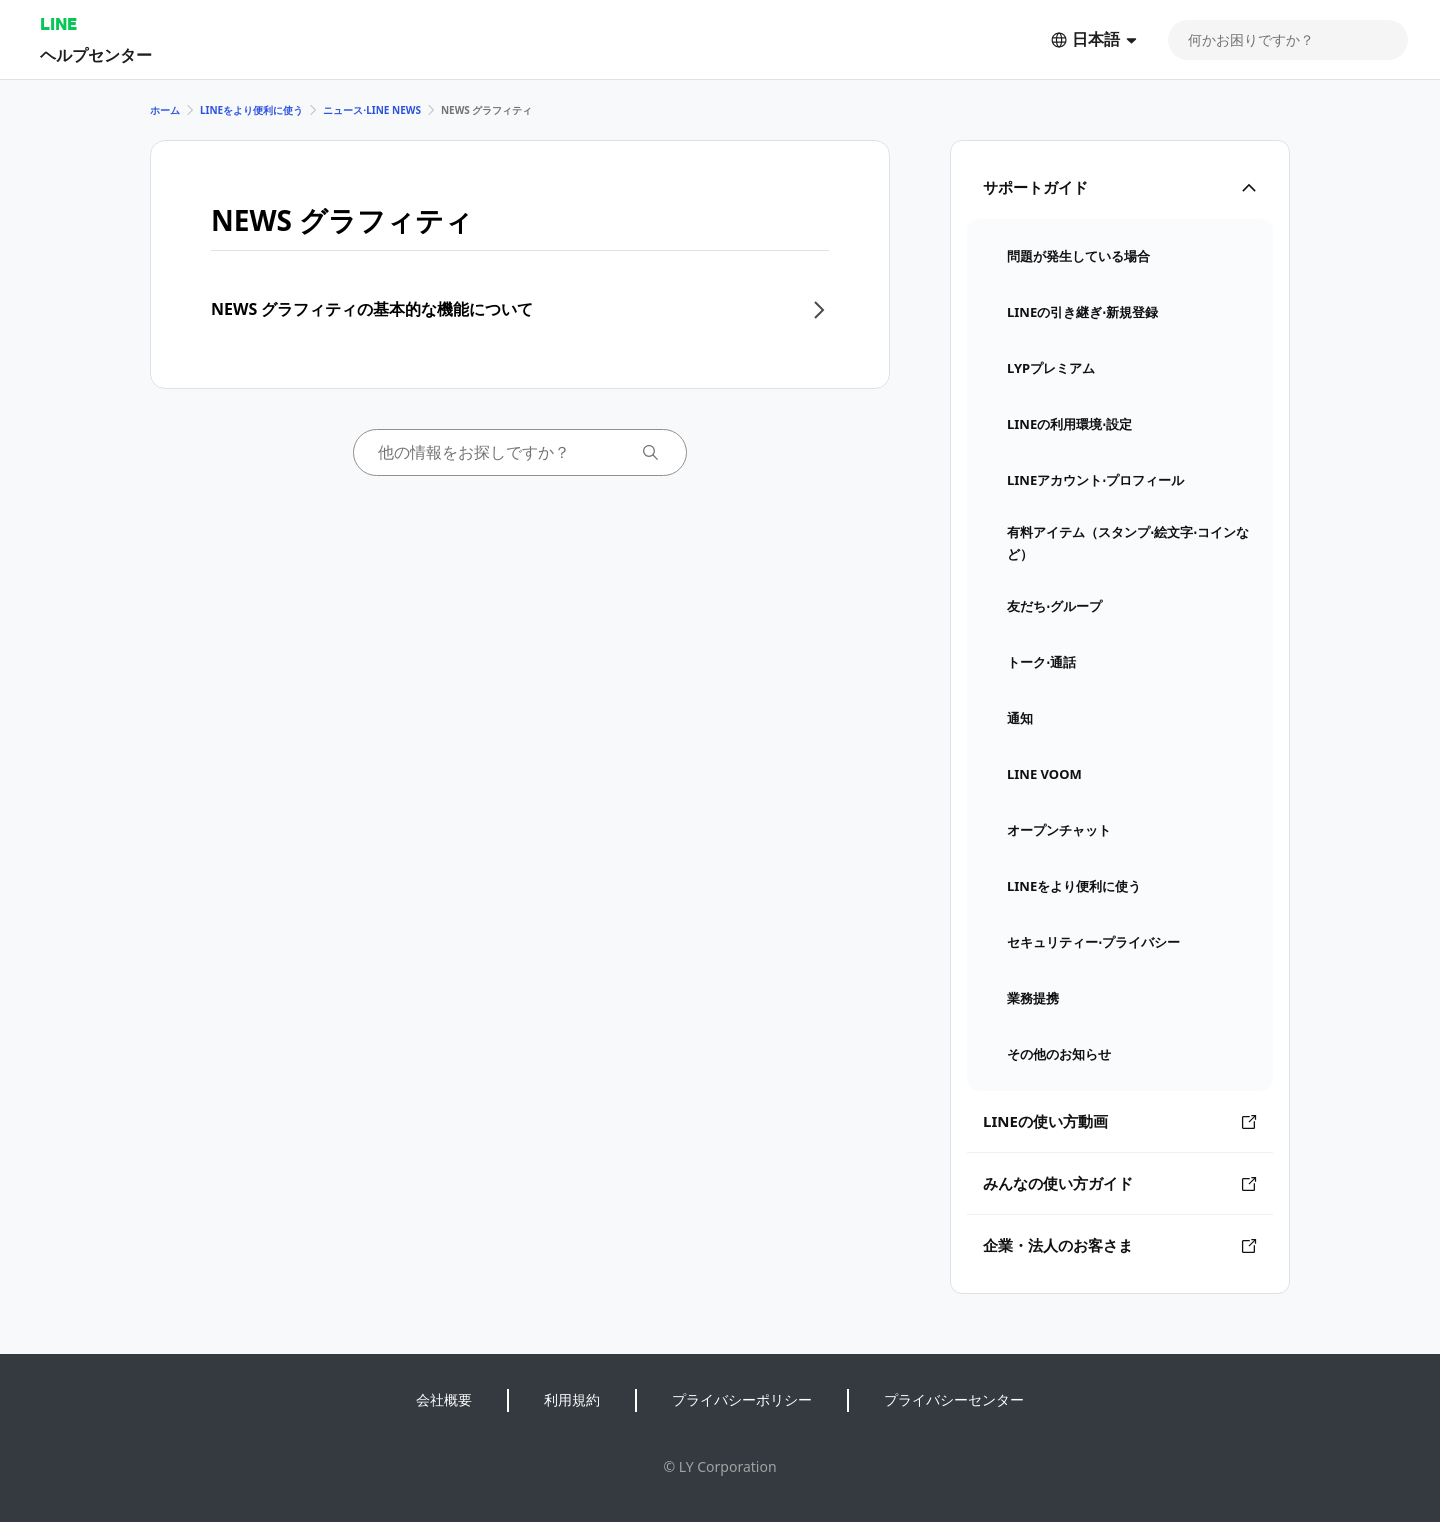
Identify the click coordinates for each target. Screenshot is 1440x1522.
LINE (58, 23)
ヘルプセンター (96, 54)
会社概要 (444, 1399)
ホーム (165, 110)
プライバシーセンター (954, 1399)
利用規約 (572, 1399)
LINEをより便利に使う (251, 110)
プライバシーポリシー (742, 1399)
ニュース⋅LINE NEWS (372, 110)
